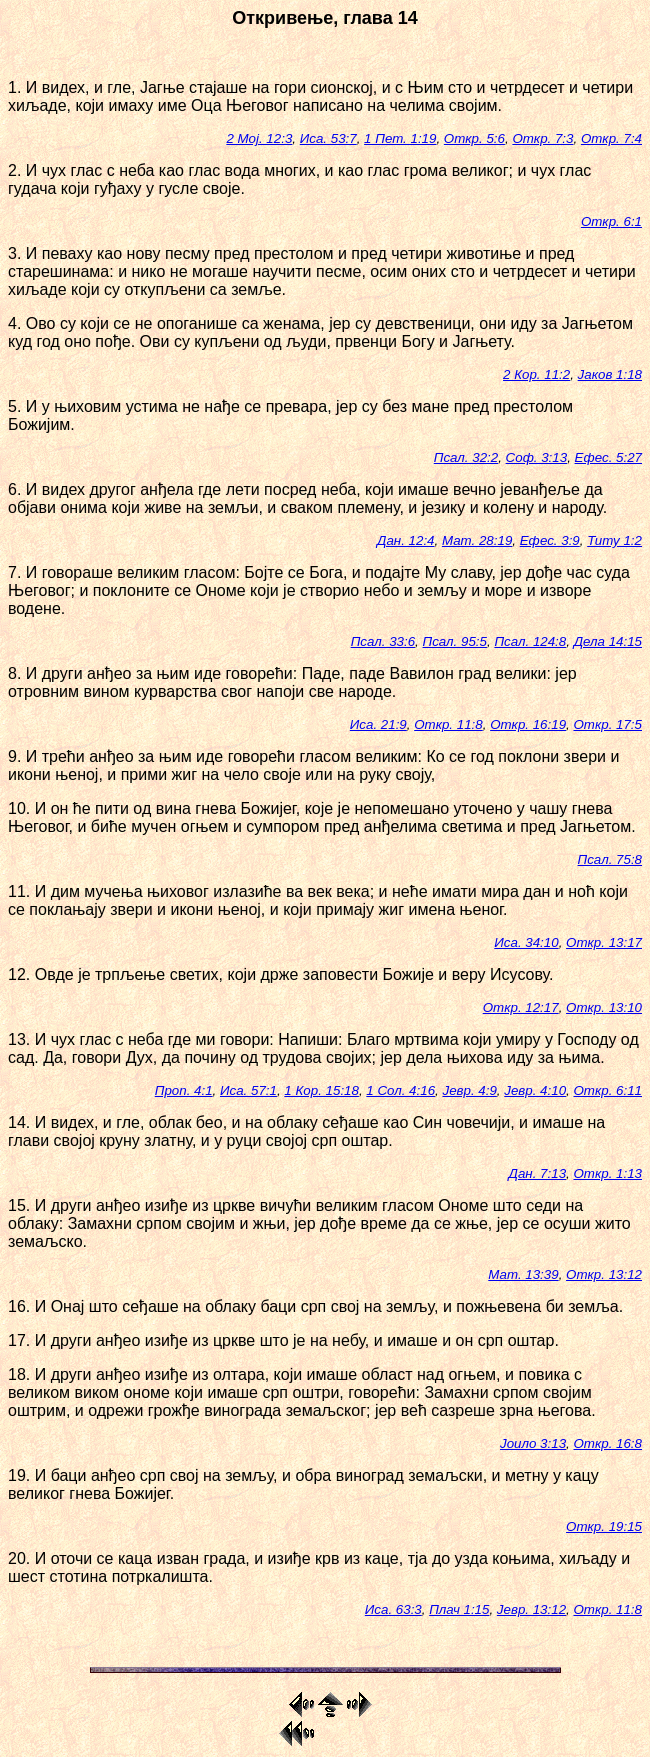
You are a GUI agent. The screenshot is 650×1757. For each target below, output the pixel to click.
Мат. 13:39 (523, 1274)
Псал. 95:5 (455, 641)
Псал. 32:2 (466, 457)
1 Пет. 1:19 (400, 138)
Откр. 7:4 (611, 138)
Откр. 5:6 (474, 138)
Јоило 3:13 (533, 1443)
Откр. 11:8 (448, 724)
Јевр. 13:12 (531, 1609)
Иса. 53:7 (328, 138)
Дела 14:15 (608, 641)
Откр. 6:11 (607, 1090)
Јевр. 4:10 (535, 1090)
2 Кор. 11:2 (536, 374)
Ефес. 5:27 (608, 457)
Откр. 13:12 (604, 1274)
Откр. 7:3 (542, 138)
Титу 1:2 (614, 540)
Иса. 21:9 (378, 724)
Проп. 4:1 (184, 1090)
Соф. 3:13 (537, 457)
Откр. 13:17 (604, 942)
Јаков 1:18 (610, 374)
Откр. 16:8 (607, 1443)
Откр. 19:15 (604, 1526)
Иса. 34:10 (526, 942)
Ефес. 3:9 (550, 540)
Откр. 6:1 (611, 221)
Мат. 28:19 (477, 540)
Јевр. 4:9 (469, 1090)
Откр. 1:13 (607, 1173)
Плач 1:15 (459, 1609)
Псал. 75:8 (610, 859)
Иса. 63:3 (393, 1609)
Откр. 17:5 (607, 724)
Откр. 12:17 (521, 1007)
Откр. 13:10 (604, 1007)
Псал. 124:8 (530, 641)
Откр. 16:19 (528, 724)
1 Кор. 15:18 (321, 1090)
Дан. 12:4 (405, 540)
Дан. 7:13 (537, 1173)
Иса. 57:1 (248, 1090)
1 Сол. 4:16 (400, 1090)
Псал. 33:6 (383, 641)
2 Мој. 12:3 (259, 138)
